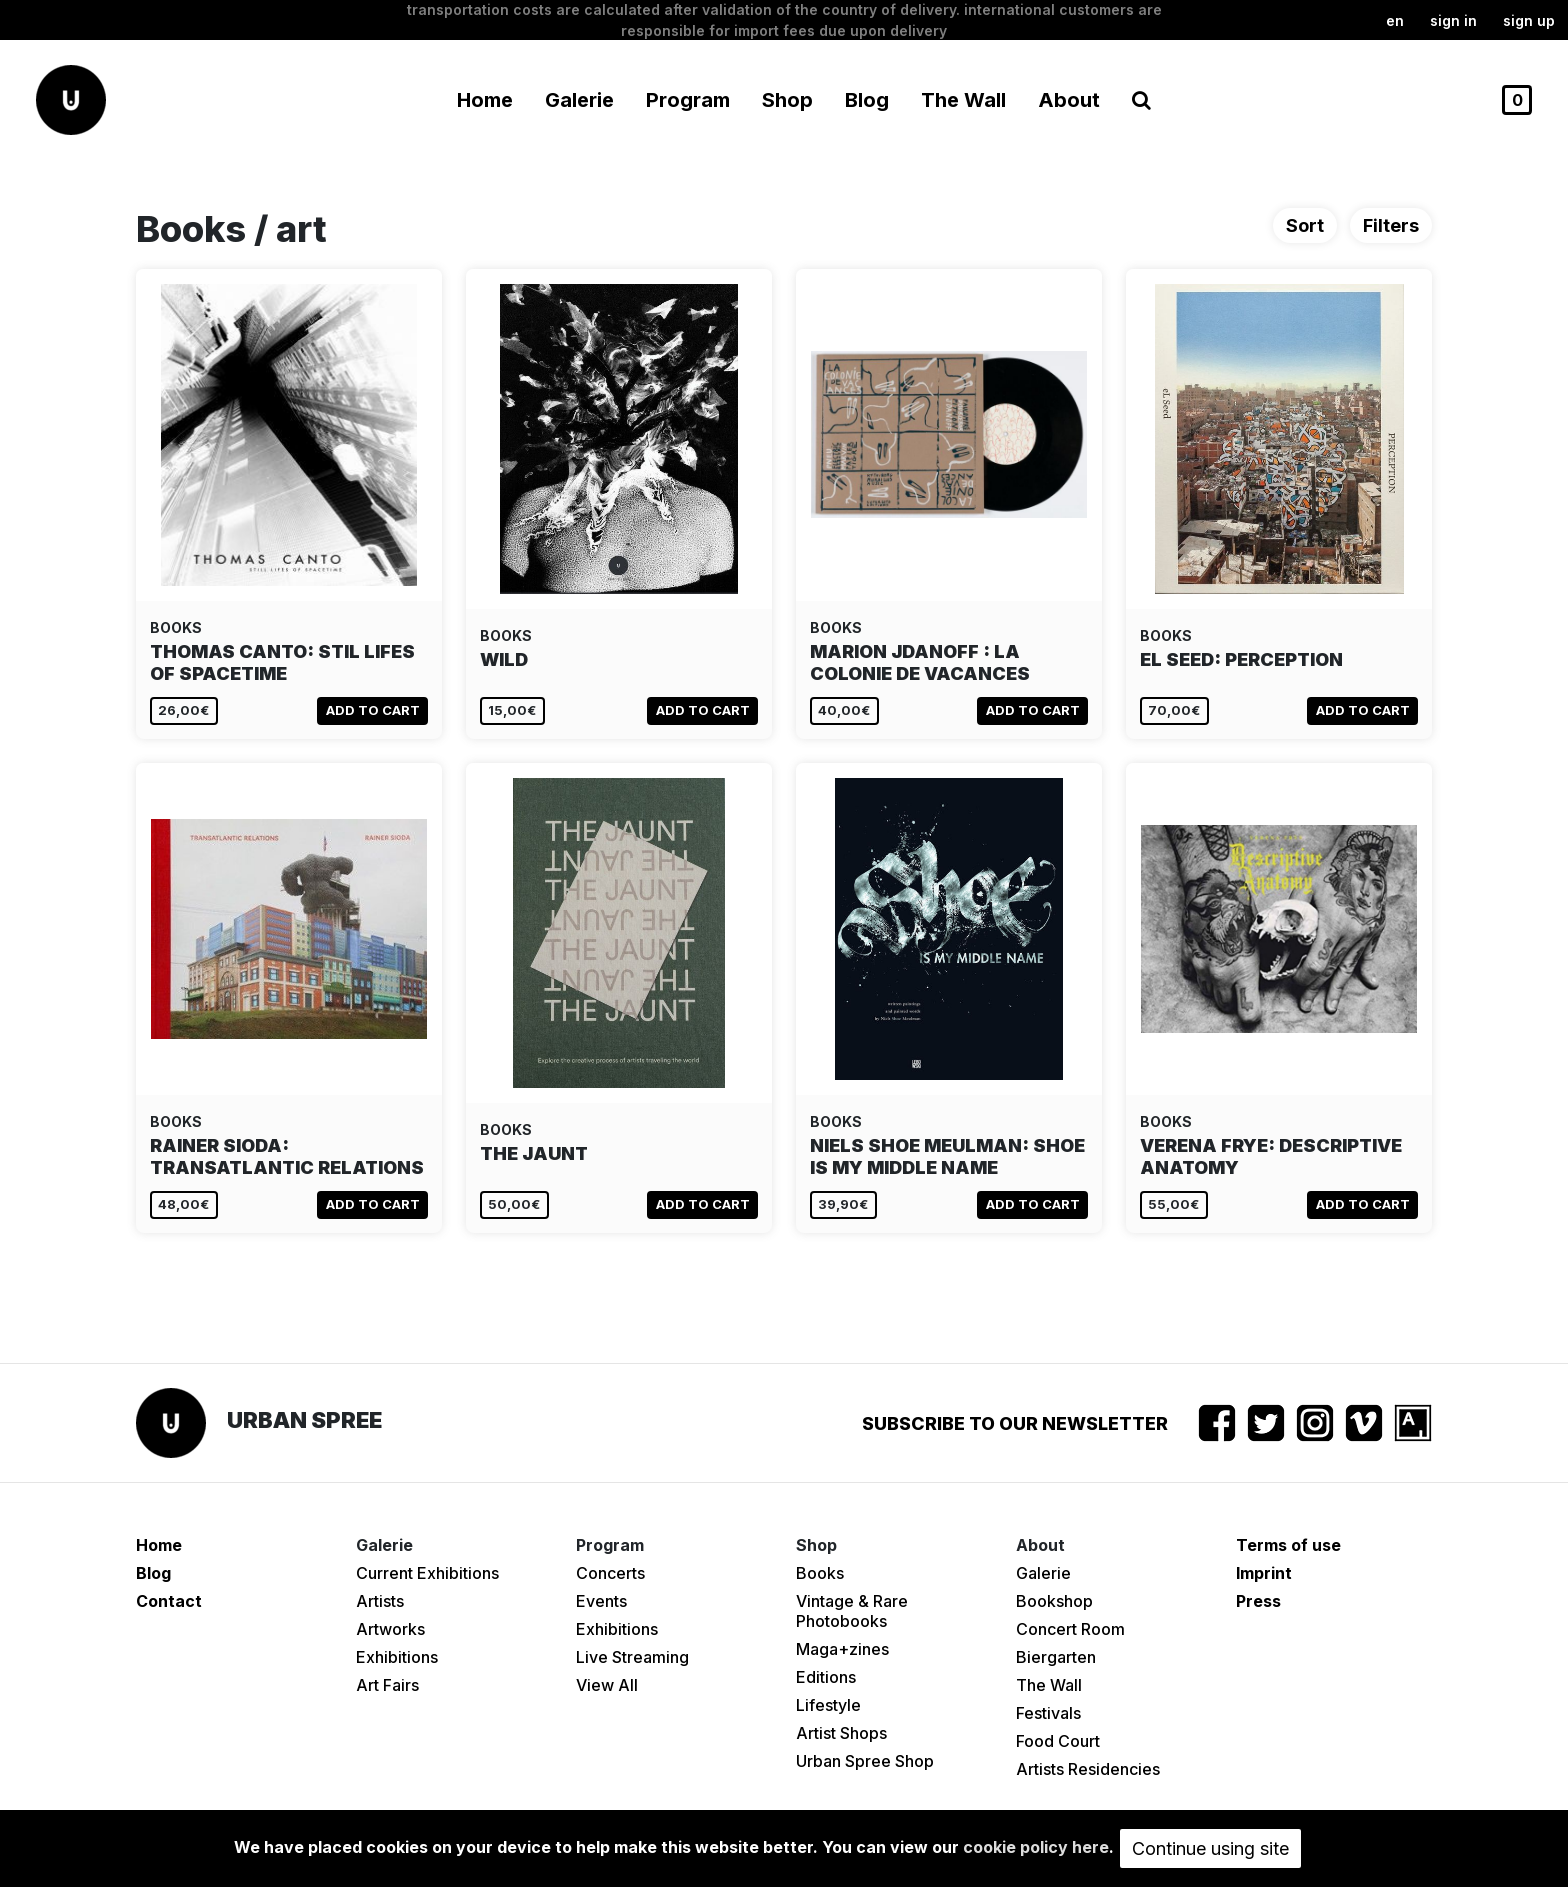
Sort (1305, 225)
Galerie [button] (579, 100)
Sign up (1529, 20)
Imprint (1264, 1573)
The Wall (963, 100)
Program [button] (688, 100)
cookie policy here (1036, 1847)
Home (485, 100)
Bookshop (1054, 1601)
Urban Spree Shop (865, 1761)
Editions (826, 1677)
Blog (867, 100)
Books (820, 1573)
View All (607, 1685)
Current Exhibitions (427, 1573)
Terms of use (1288, 1545)
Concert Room (1070, 1629)
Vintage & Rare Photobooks (852, 1611)
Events (601, 1601)
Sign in (1453, 20)
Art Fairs (387, 1685)
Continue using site (1210, 1848)
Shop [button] (787, 100)
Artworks (390, 1629)
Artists (380, 1601)
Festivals (1048, 1713)
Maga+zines (842, 1649)
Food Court (1058, 1741)
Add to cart (373, 710)
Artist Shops (841, 1733)
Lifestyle (828, 1705)
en (1395, 20)
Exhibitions (397, 1657)
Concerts (610, 1573)
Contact (169, 1601)
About (1069, 100)
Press (1258, 1601)
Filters (1391, 225)
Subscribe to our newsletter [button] (1015, 1423)
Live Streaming (632, 1657)
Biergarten (1056, 1657)
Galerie (1043, 1573)
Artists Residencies (1088, 1769)
